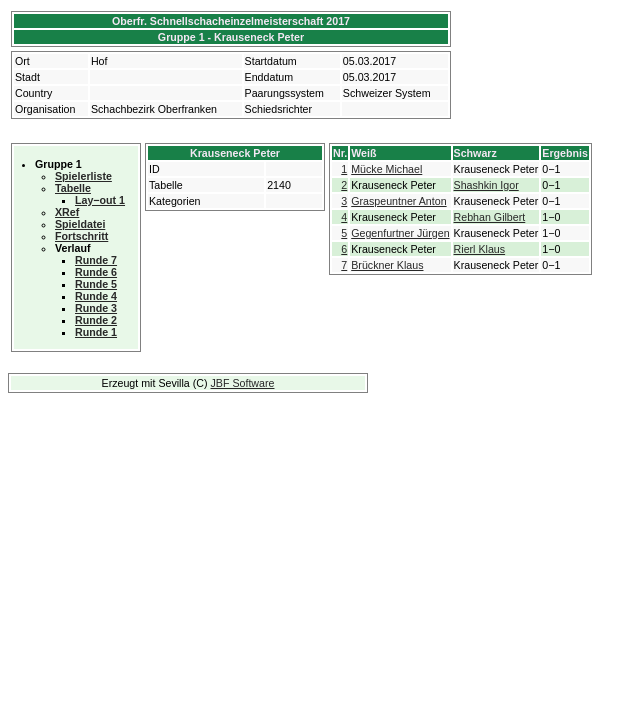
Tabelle (73, 188)
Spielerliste (83, 176)
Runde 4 (96, 296)
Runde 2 (96, 320)
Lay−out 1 (100, 200)
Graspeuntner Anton (398, 201)
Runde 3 (96, 308)
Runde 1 (96, 332)
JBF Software (243, 383)
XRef (67, 212)
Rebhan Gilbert (490, 217)
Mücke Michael (386, 169)
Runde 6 (96, 272)
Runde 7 (96, 260)
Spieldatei (80, 224)
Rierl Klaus (480, 249)
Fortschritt (81, 236)
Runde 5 (96, 284)
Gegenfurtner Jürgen (400, 233)
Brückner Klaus (387, 265)
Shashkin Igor (486, 185)
